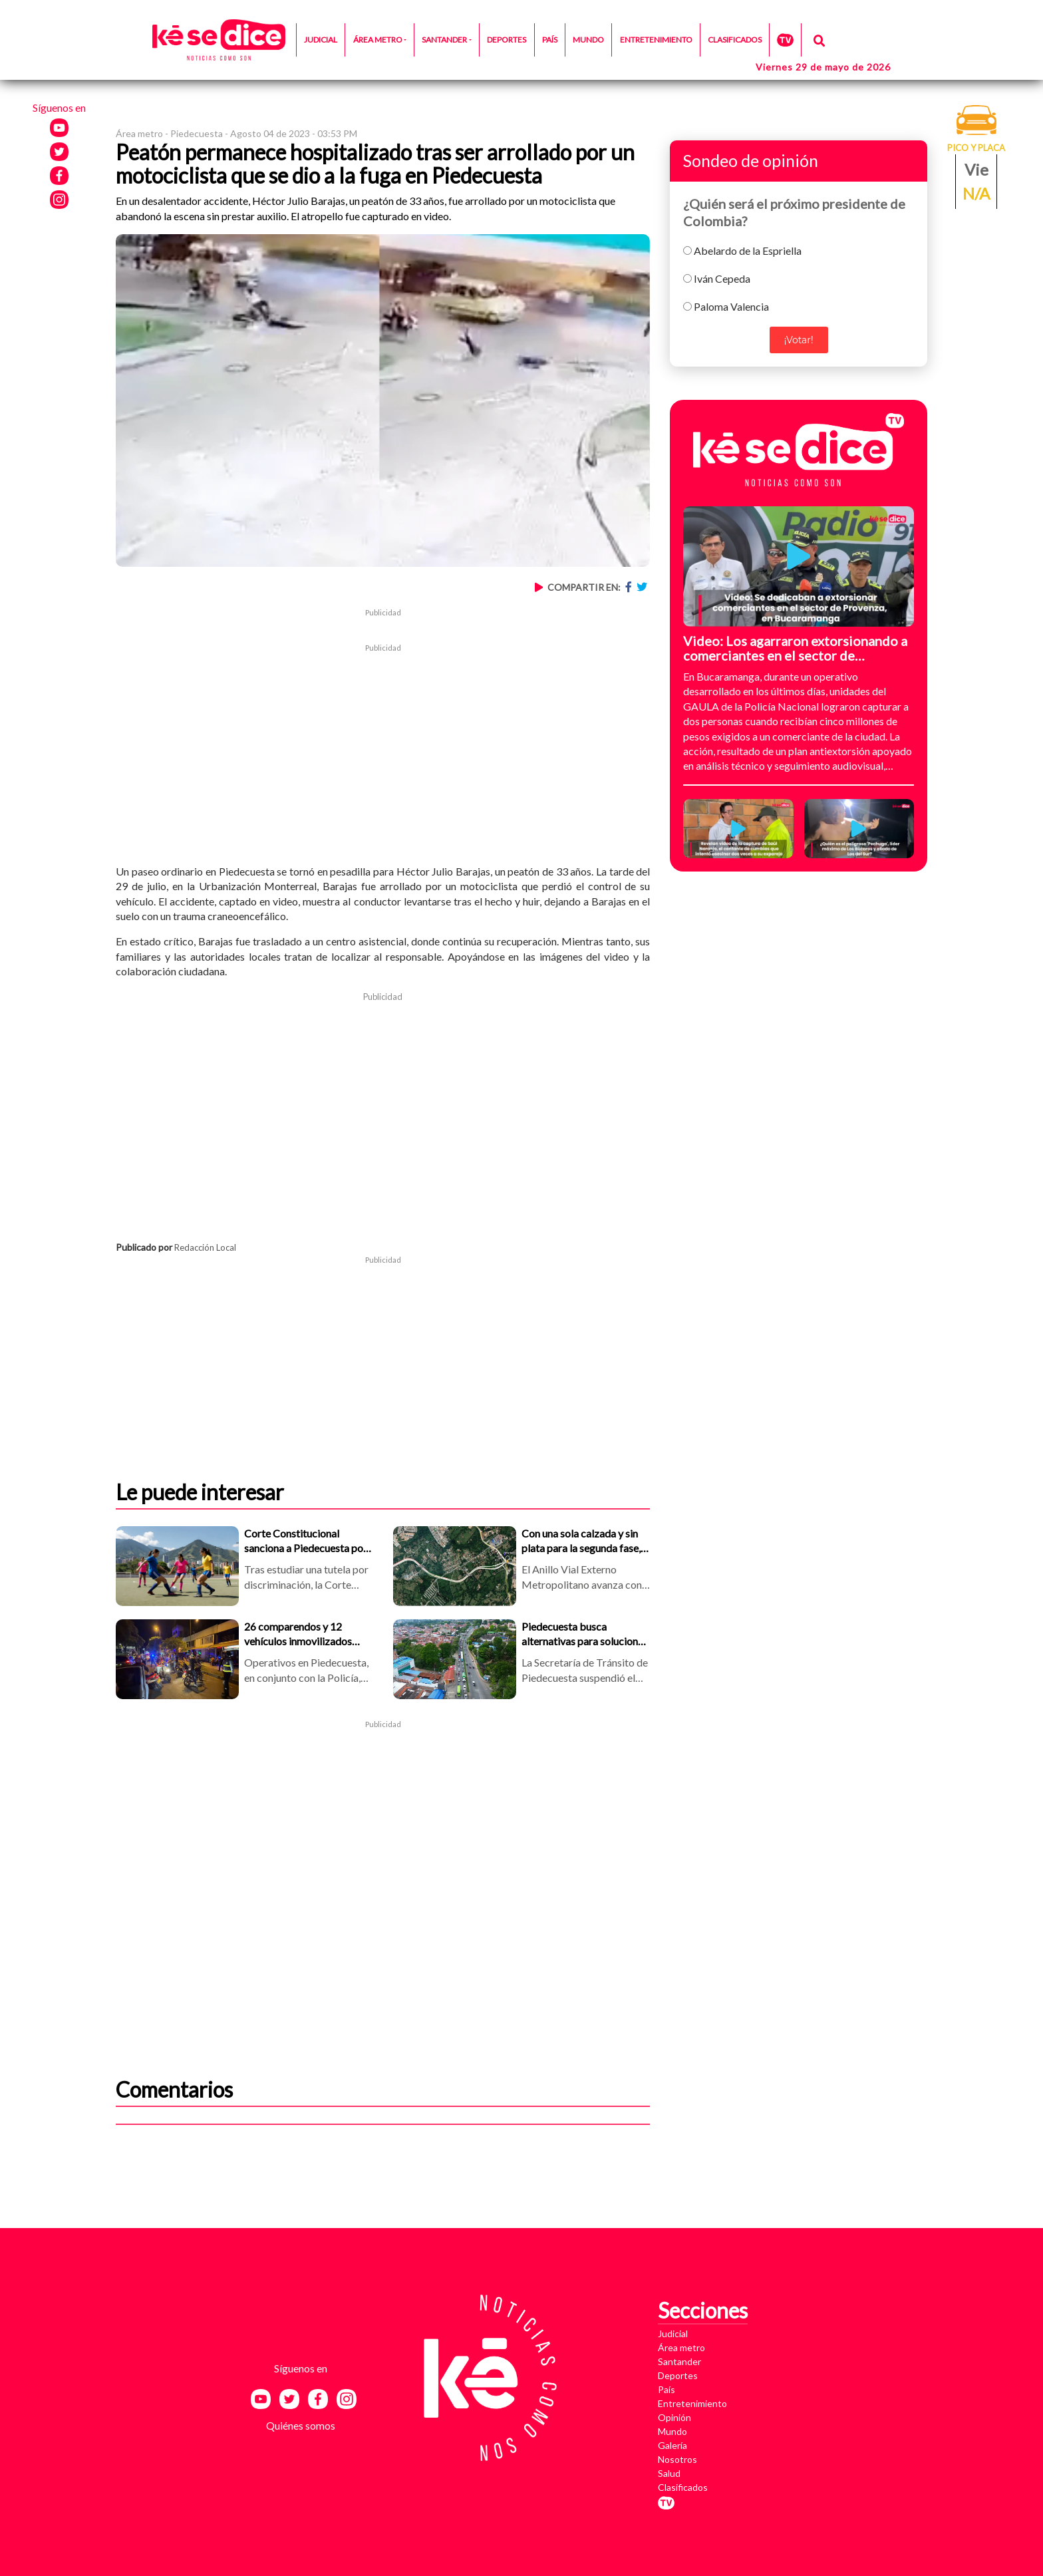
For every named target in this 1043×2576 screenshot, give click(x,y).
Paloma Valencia (731, 306)
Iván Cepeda (722, 278)
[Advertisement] (383, 747)
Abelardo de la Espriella (748, 250)
